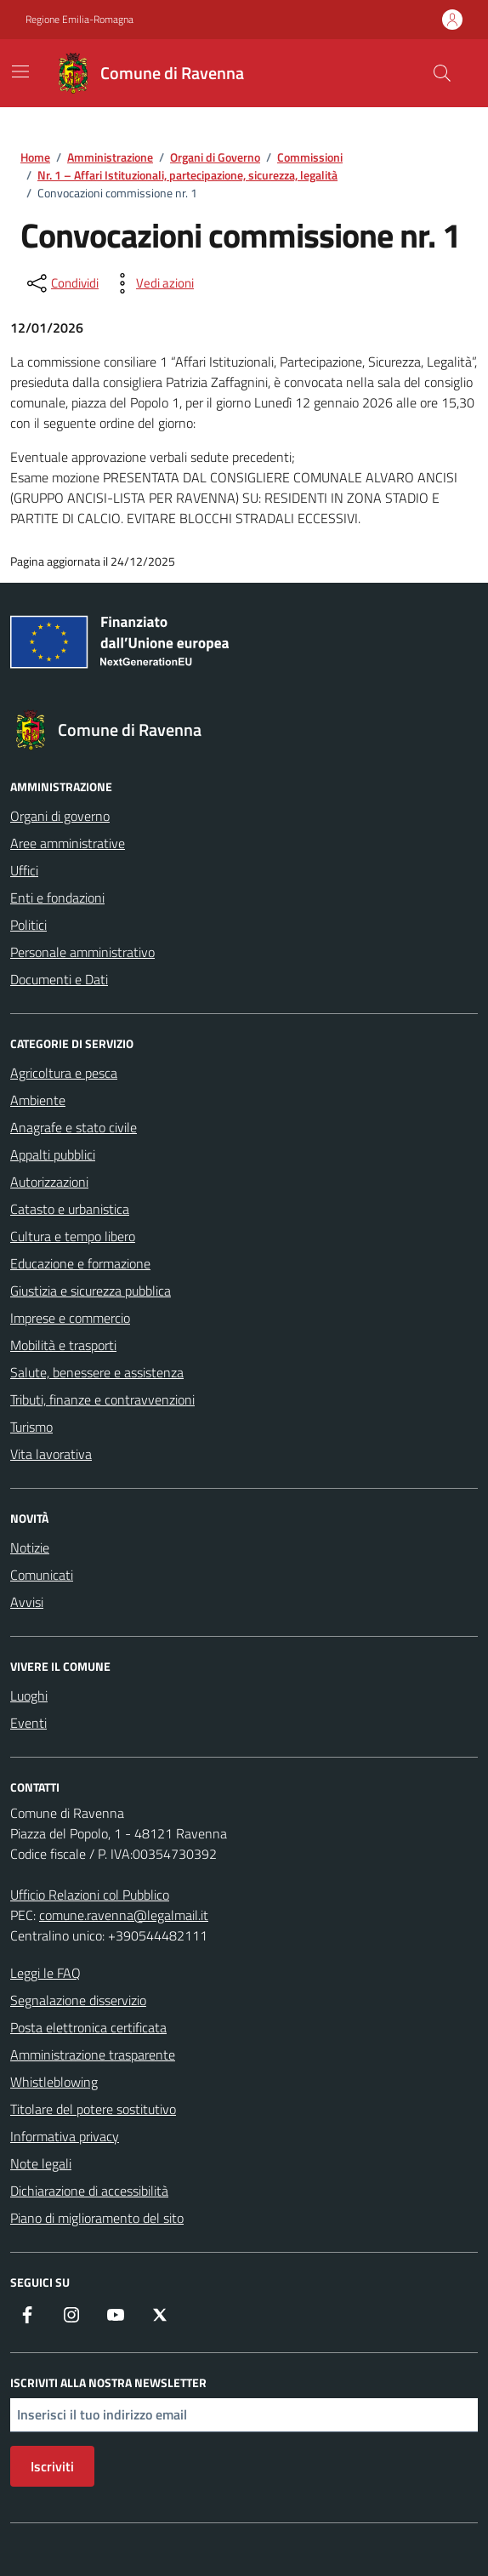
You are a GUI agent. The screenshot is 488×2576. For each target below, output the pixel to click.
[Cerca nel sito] (442, 73)
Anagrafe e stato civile (73, 1127)
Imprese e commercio (70, 1318)
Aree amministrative (67, 843)
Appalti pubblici (52, 1154)
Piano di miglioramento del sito (97, 2218)
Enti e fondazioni (57, 897)
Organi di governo (60, 816)
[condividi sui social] (61, 283)
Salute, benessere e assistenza (97, 1372)
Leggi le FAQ (45, 1973)
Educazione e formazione (80, 1263)
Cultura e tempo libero (72, 1236)
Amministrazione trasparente (92, 2054)
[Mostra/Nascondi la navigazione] (20, 71)
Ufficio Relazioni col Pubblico (89, 1894)
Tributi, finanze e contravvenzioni (102, 1399)
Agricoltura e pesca (63, 1073)
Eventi (28, 1723)
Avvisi (26, 1602)
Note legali (40, 2163)
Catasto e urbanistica (69, 1209)
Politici (28, 925)
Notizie (29, 1547)
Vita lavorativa (51, 1454)
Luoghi (29, 1695)
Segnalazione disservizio (78, 2000)
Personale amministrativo (82, 952)
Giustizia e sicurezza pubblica (90, 1290)
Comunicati (41, 1574)
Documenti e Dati (59, 979)
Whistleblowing (54, 2082)
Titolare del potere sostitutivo (93, 2109)
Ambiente (37, 1100)
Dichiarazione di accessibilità (89, 2190)
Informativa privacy (64, 2136)
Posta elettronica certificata (88, 2027)
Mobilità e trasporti (63, 1345)
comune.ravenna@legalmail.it (123, 1915)
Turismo (31, 1426)
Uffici (24, 870)
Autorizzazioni (49, 1181)
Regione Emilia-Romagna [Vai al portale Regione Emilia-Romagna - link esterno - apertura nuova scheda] (79, 19)
